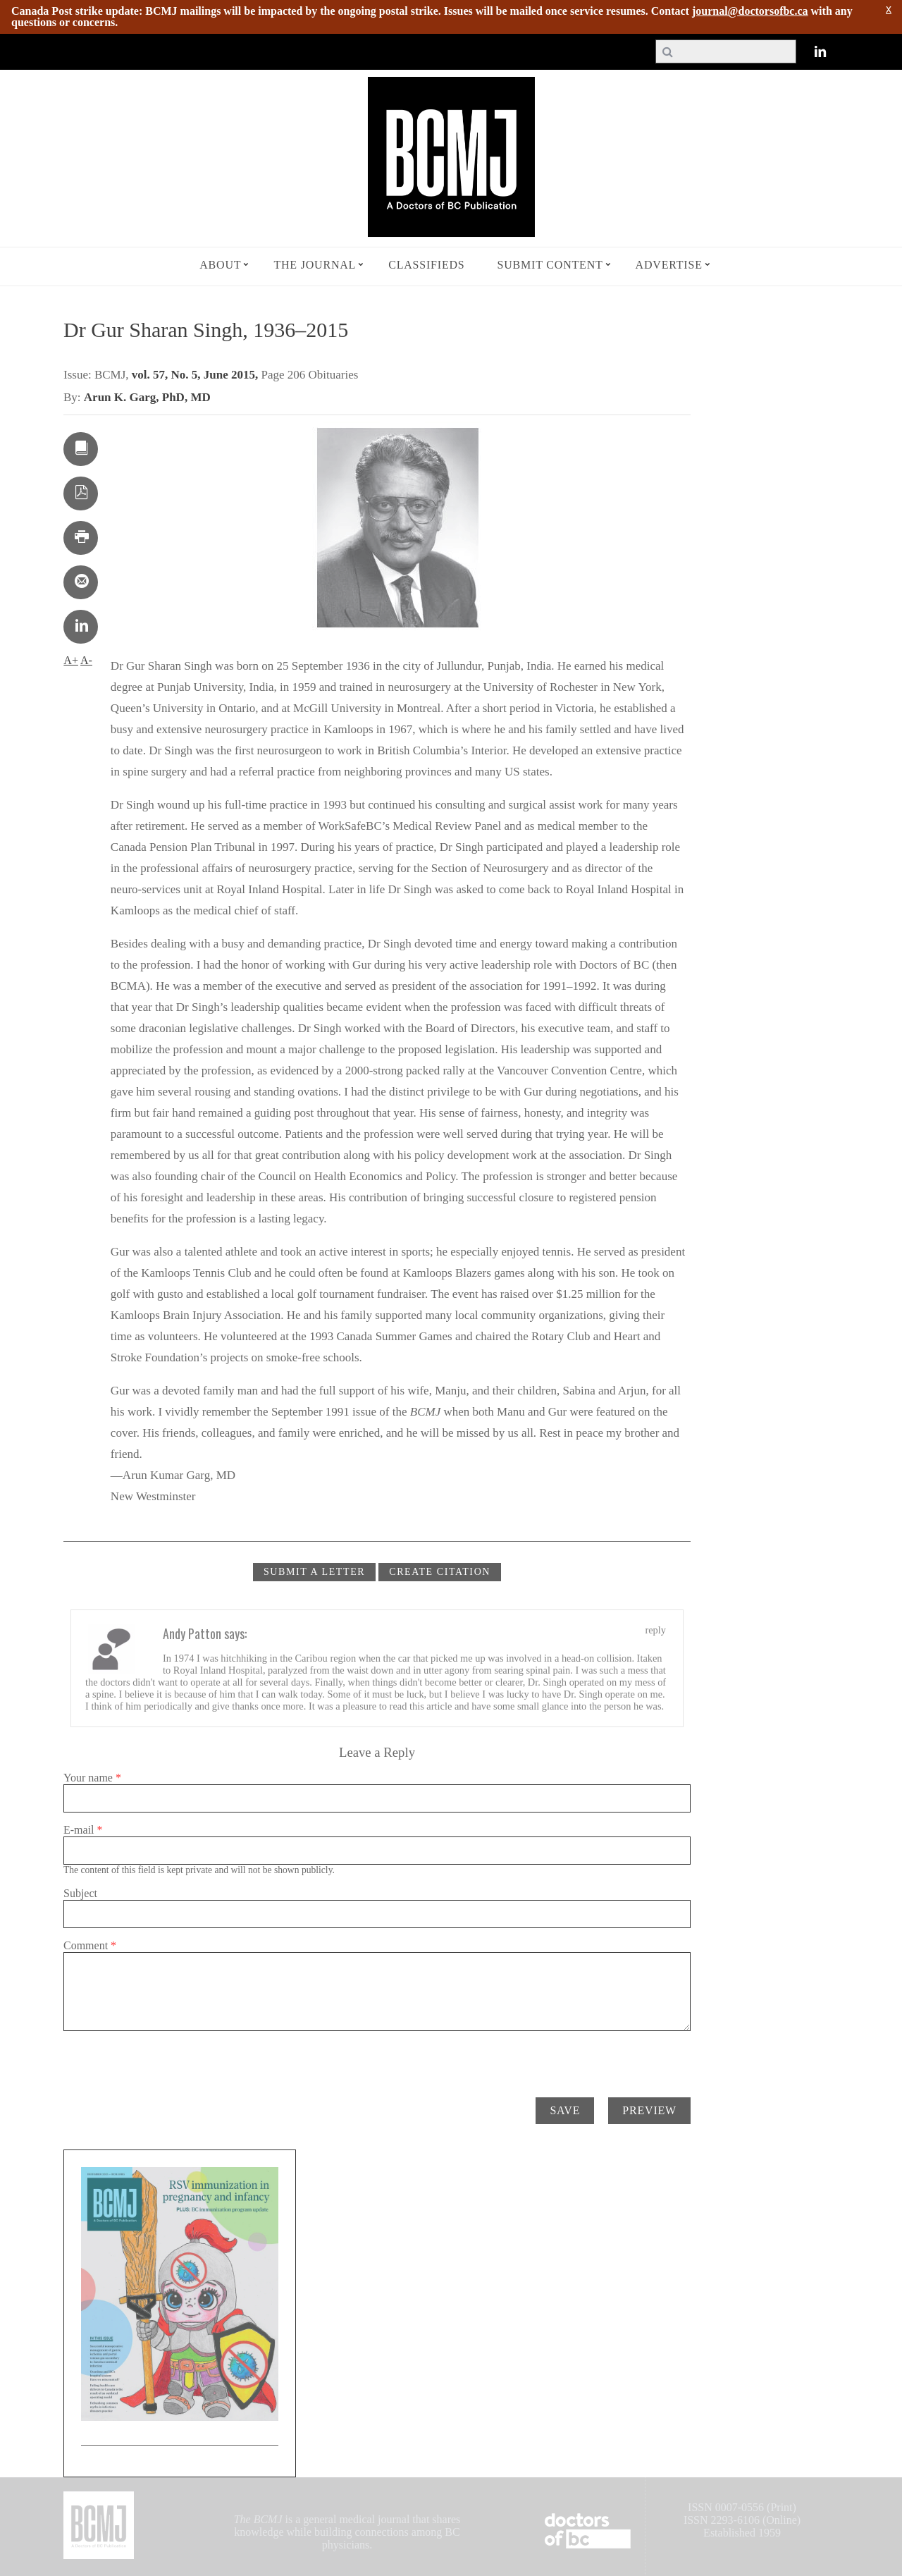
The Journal (314, 265)
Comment (89, 1945)
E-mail (83, 1830)
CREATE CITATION (439, 1571)
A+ (70, 660)
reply (655, 1630)
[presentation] (170, 2058)
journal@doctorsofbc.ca (750, 11)
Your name (92, 1778)
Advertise (669, 265)
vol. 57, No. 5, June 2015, (196, 374)
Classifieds (426, 265)
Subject (80, 1893)
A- (86, 660)
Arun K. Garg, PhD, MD (147, 397)
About (220, 265)
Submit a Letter (314, 1571)
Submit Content (550, 265)
